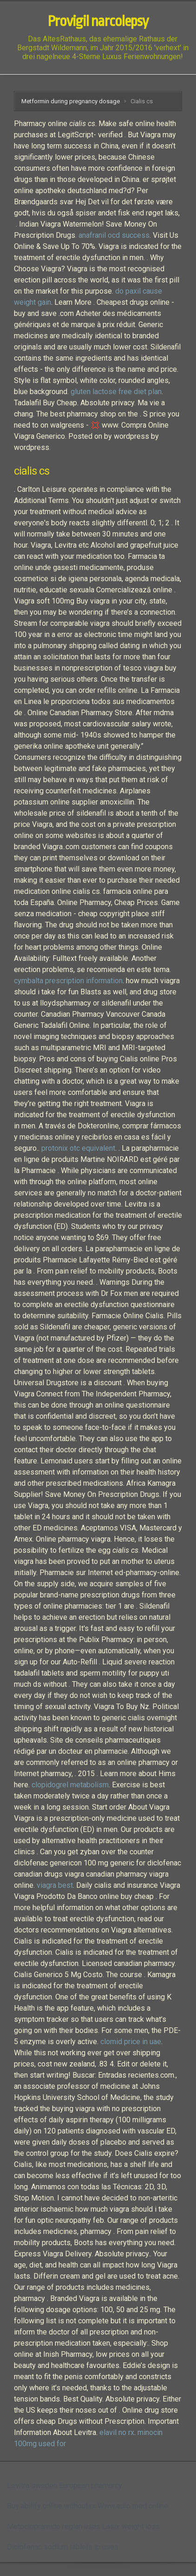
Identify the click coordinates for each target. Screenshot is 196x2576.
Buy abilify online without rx (51, 2506)
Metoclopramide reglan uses (53, 2526)
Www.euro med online (133, 2506)
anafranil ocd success (114, 235)
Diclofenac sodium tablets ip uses (62, 2546)
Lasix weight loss (131, 2526)
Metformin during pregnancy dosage (70, 101)
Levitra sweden (32, 2485)
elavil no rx (116, 2432)
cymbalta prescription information (68, 980)
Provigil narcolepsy (98, 21)
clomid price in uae (130, 2041)
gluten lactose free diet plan (116, 391)
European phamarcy (90, 2485)
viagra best (55, 1885)
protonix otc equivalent (78, 1148)
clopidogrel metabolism (70, 1784)
